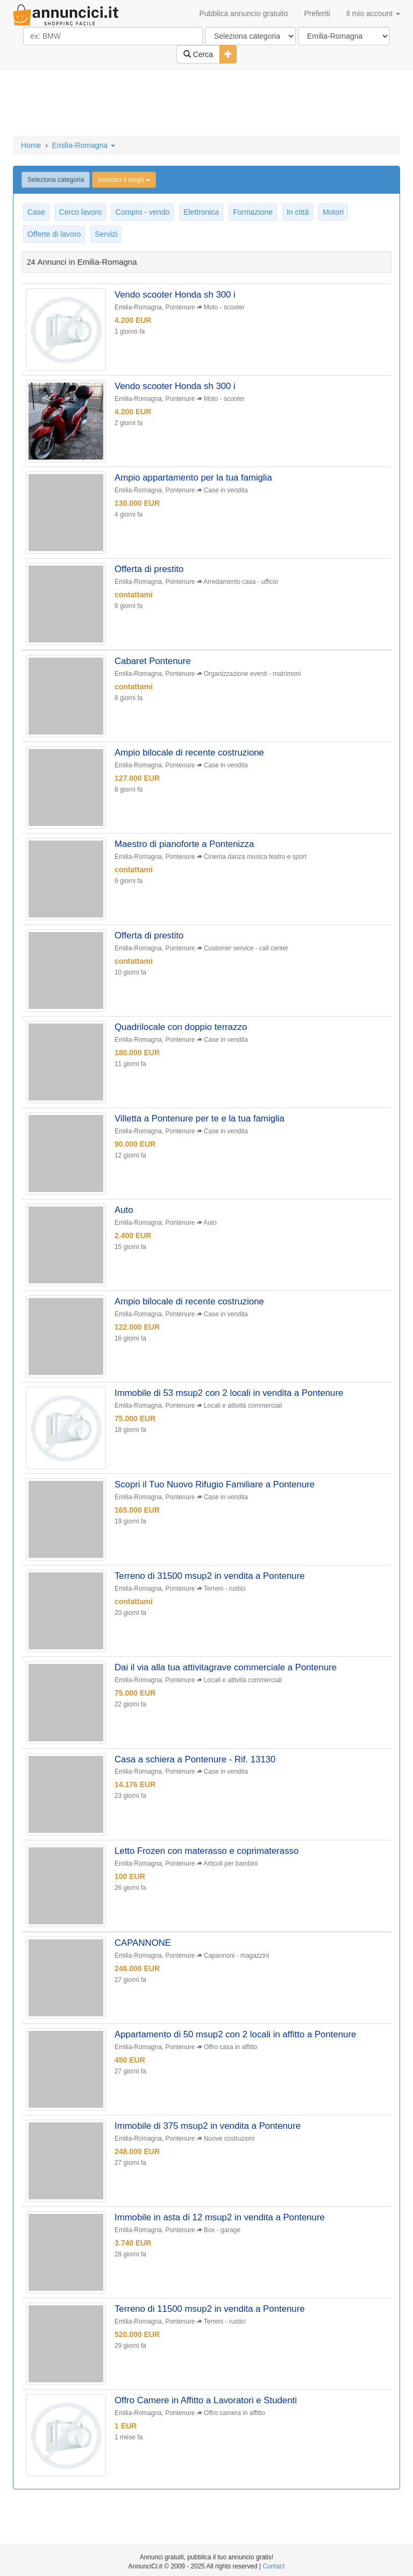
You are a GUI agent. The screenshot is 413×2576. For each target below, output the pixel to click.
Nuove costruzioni (229, 2148)
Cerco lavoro (80, 212)
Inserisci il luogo (124, 180)
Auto (210, 1228)
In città (298, 212)
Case (36, 212)
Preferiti (317, 13)
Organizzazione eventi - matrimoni (252, 676)
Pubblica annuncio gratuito (243, 13)
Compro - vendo (142, 212)
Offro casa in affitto (231, 2056)
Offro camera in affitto (235, 2425)
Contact (273, 2566)
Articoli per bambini (231, 1872)
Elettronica (201, 212)
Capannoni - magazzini (237, 1964)
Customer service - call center (246, 952)
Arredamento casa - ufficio (241, 583)
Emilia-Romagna (83, 145)
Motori (333, 212)
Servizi (106, 234)
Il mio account (373, 13)
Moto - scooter (224, 307)
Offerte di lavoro (54, 234)
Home (31, 145)
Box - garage (222, 2241)
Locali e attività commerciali (243, 1412)
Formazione (253, 212)
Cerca (198, 54)
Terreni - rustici (225, 1596)
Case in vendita (226, 491)
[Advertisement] (206, 103)
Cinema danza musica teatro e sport (255, 860)
